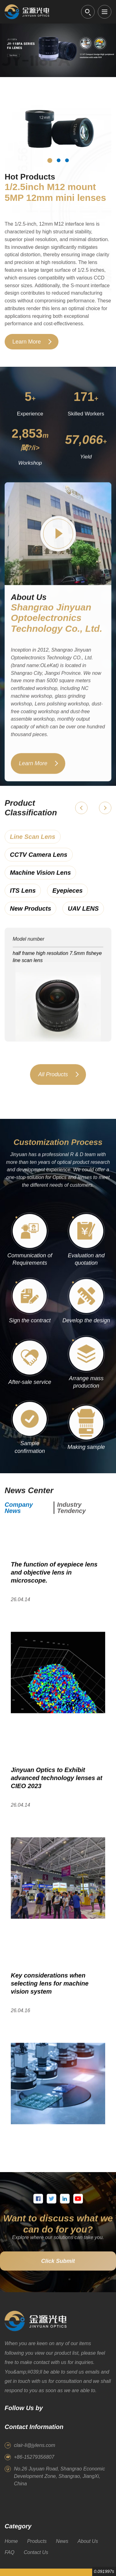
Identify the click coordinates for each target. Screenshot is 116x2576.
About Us (88, 2541)
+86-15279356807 (34, 2457)
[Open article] (58, 1637)
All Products (53, 1082)
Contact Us (36, 2552)
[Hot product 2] (58, 160)
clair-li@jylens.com (34, 2445)
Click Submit (58, 2269)
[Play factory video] (58, 542)
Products (37, 2541)
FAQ (10, 2552)
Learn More (26, 342)
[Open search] (88, 12)
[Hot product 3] (67, 160)
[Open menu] (104, 12)
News (62, 2541)
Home (11, 2541)
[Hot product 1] (49, 160)
